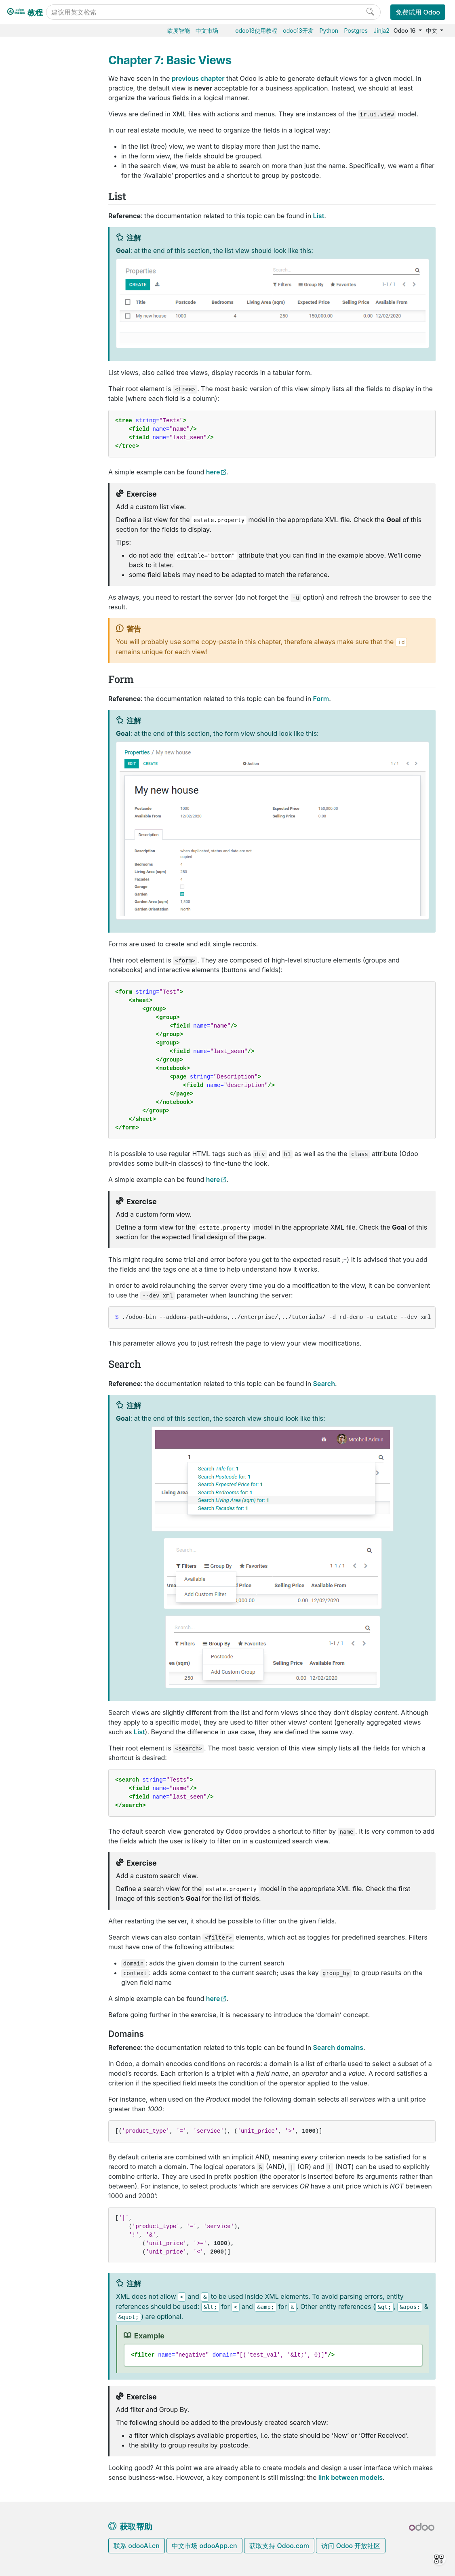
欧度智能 (178, 30)
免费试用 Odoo (418, 12)
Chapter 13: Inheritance (49, 821)
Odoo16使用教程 (42, 122)
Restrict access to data (51, 967)
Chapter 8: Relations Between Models (58, 704)
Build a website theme (56, 1037)
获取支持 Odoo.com (279, 2546)
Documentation (41, 1105)
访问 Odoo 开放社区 (350, 2546)
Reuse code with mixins (49, 1009)
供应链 (29, 208)
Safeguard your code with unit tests (55, 988)
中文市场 (207, 30)
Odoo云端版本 (39, 374)
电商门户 (32, 221)
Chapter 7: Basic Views (56, 679)
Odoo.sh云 (35, 387)
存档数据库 (35, 424)
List (19, 63)
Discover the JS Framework (48, 913)
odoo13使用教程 (256, 30)
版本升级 (32, 412)
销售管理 (32, 159)
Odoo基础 (33, 134)
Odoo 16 (405, 30)
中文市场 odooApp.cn (204, 2546)
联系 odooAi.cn (137, 2546)
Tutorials (33, 491)
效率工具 (32, 307)
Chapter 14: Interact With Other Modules (60, 847)
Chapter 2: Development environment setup (59, 554)
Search (23, 88)
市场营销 (32, 283)
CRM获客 (33, 270)
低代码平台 (35, 320)
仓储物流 (32, 172)
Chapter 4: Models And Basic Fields (58, 600)
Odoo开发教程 (40, 479)
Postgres (356, 30)
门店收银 (32, 233)
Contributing (38, 1080)
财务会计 (32, 245)
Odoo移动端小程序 (45, 449)
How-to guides (40, 1050)
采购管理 (32, 146)
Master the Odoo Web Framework (56, 934)
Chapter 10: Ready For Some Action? (58, 759)
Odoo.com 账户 (41, 461)
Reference (34, 1062)
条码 (26, 196)
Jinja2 (381, 30)
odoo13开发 (298, 30)
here (213, 472)
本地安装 (32, 399)
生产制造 (32, 184)
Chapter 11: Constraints (49, 780)
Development (38, 1092)
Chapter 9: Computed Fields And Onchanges (56, 734)
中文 (432, 30)
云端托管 (32, 362)
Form (21, 75)
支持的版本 (35, 436)
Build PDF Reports (51, 1025)
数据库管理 (35, 349)
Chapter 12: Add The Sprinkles (55, 800)
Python (328, 30)
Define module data (53, 951)
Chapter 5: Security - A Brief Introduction (60, 625)
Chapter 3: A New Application (57, 579)
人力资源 (32, 258)
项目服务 (32, 295)
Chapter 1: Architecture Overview (50, 525)
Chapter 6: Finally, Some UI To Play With (58, 654)
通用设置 (32, 332)
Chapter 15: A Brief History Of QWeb (59, 871)
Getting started (48, 503)
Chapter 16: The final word (55, 892)
